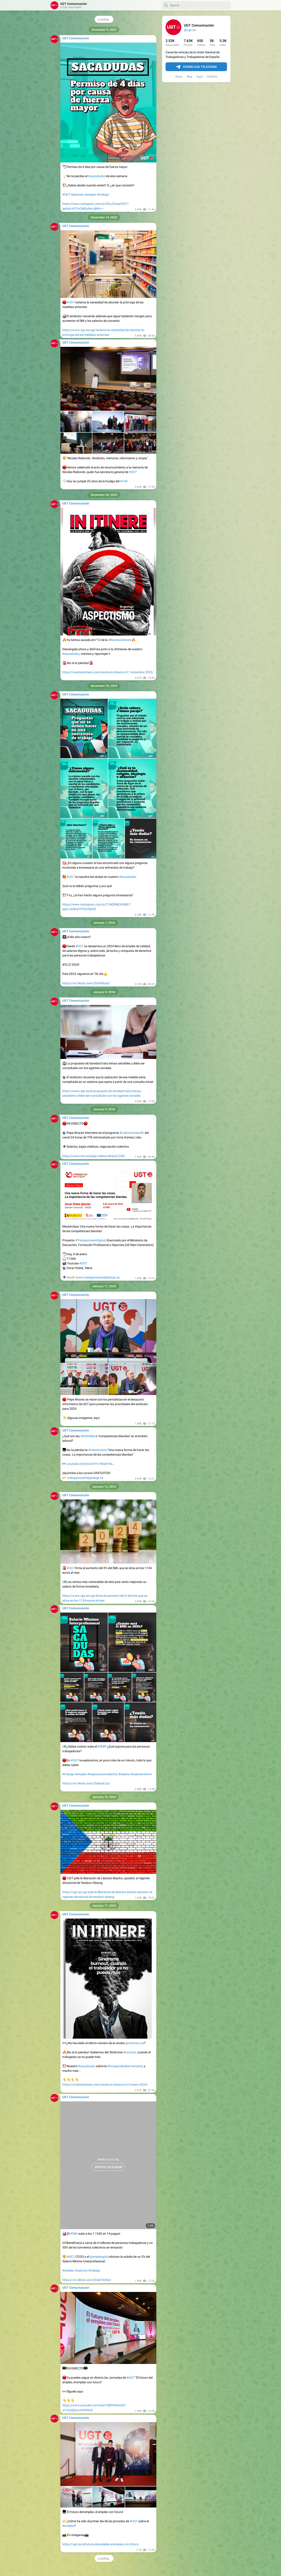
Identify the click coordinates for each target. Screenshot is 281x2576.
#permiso (77, 194)
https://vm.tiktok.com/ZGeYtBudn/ (86, 983)
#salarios (81, 2270)
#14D (124, 481)
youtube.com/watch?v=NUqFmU (89, 1463)
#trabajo (103, 194)
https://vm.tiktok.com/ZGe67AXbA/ (86, 2280)
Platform (212, 76)
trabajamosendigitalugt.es (85, 1478)
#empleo (90, 194)
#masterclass (97, 1450)
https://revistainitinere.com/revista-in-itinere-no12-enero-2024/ (105, 2084)
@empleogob (99, 2256)
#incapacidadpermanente (124, 2066)
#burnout (129, 2052)
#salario (124, 1774)
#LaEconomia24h (132, 1132)
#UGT (66, 194)
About (178, 76)
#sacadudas (96, 176)
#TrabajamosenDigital (90, 1240)
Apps (199, 76)
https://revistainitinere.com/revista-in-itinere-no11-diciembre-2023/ (107, 672)
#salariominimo (141, 1774)
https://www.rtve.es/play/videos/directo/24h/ (93, 1156)
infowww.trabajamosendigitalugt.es (91, 1277)
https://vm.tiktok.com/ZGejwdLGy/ (86, 1783)
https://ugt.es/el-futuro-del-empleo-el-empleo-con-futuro (100, 2544)
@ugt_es (190, 30)
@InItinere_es (135, 2043)
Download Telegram (196, 67)
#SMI (101, 1746)
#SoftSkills (87, 1436)
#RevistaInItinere (119, 640)
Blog (189, 76)
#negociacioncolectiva (102, 1774)
